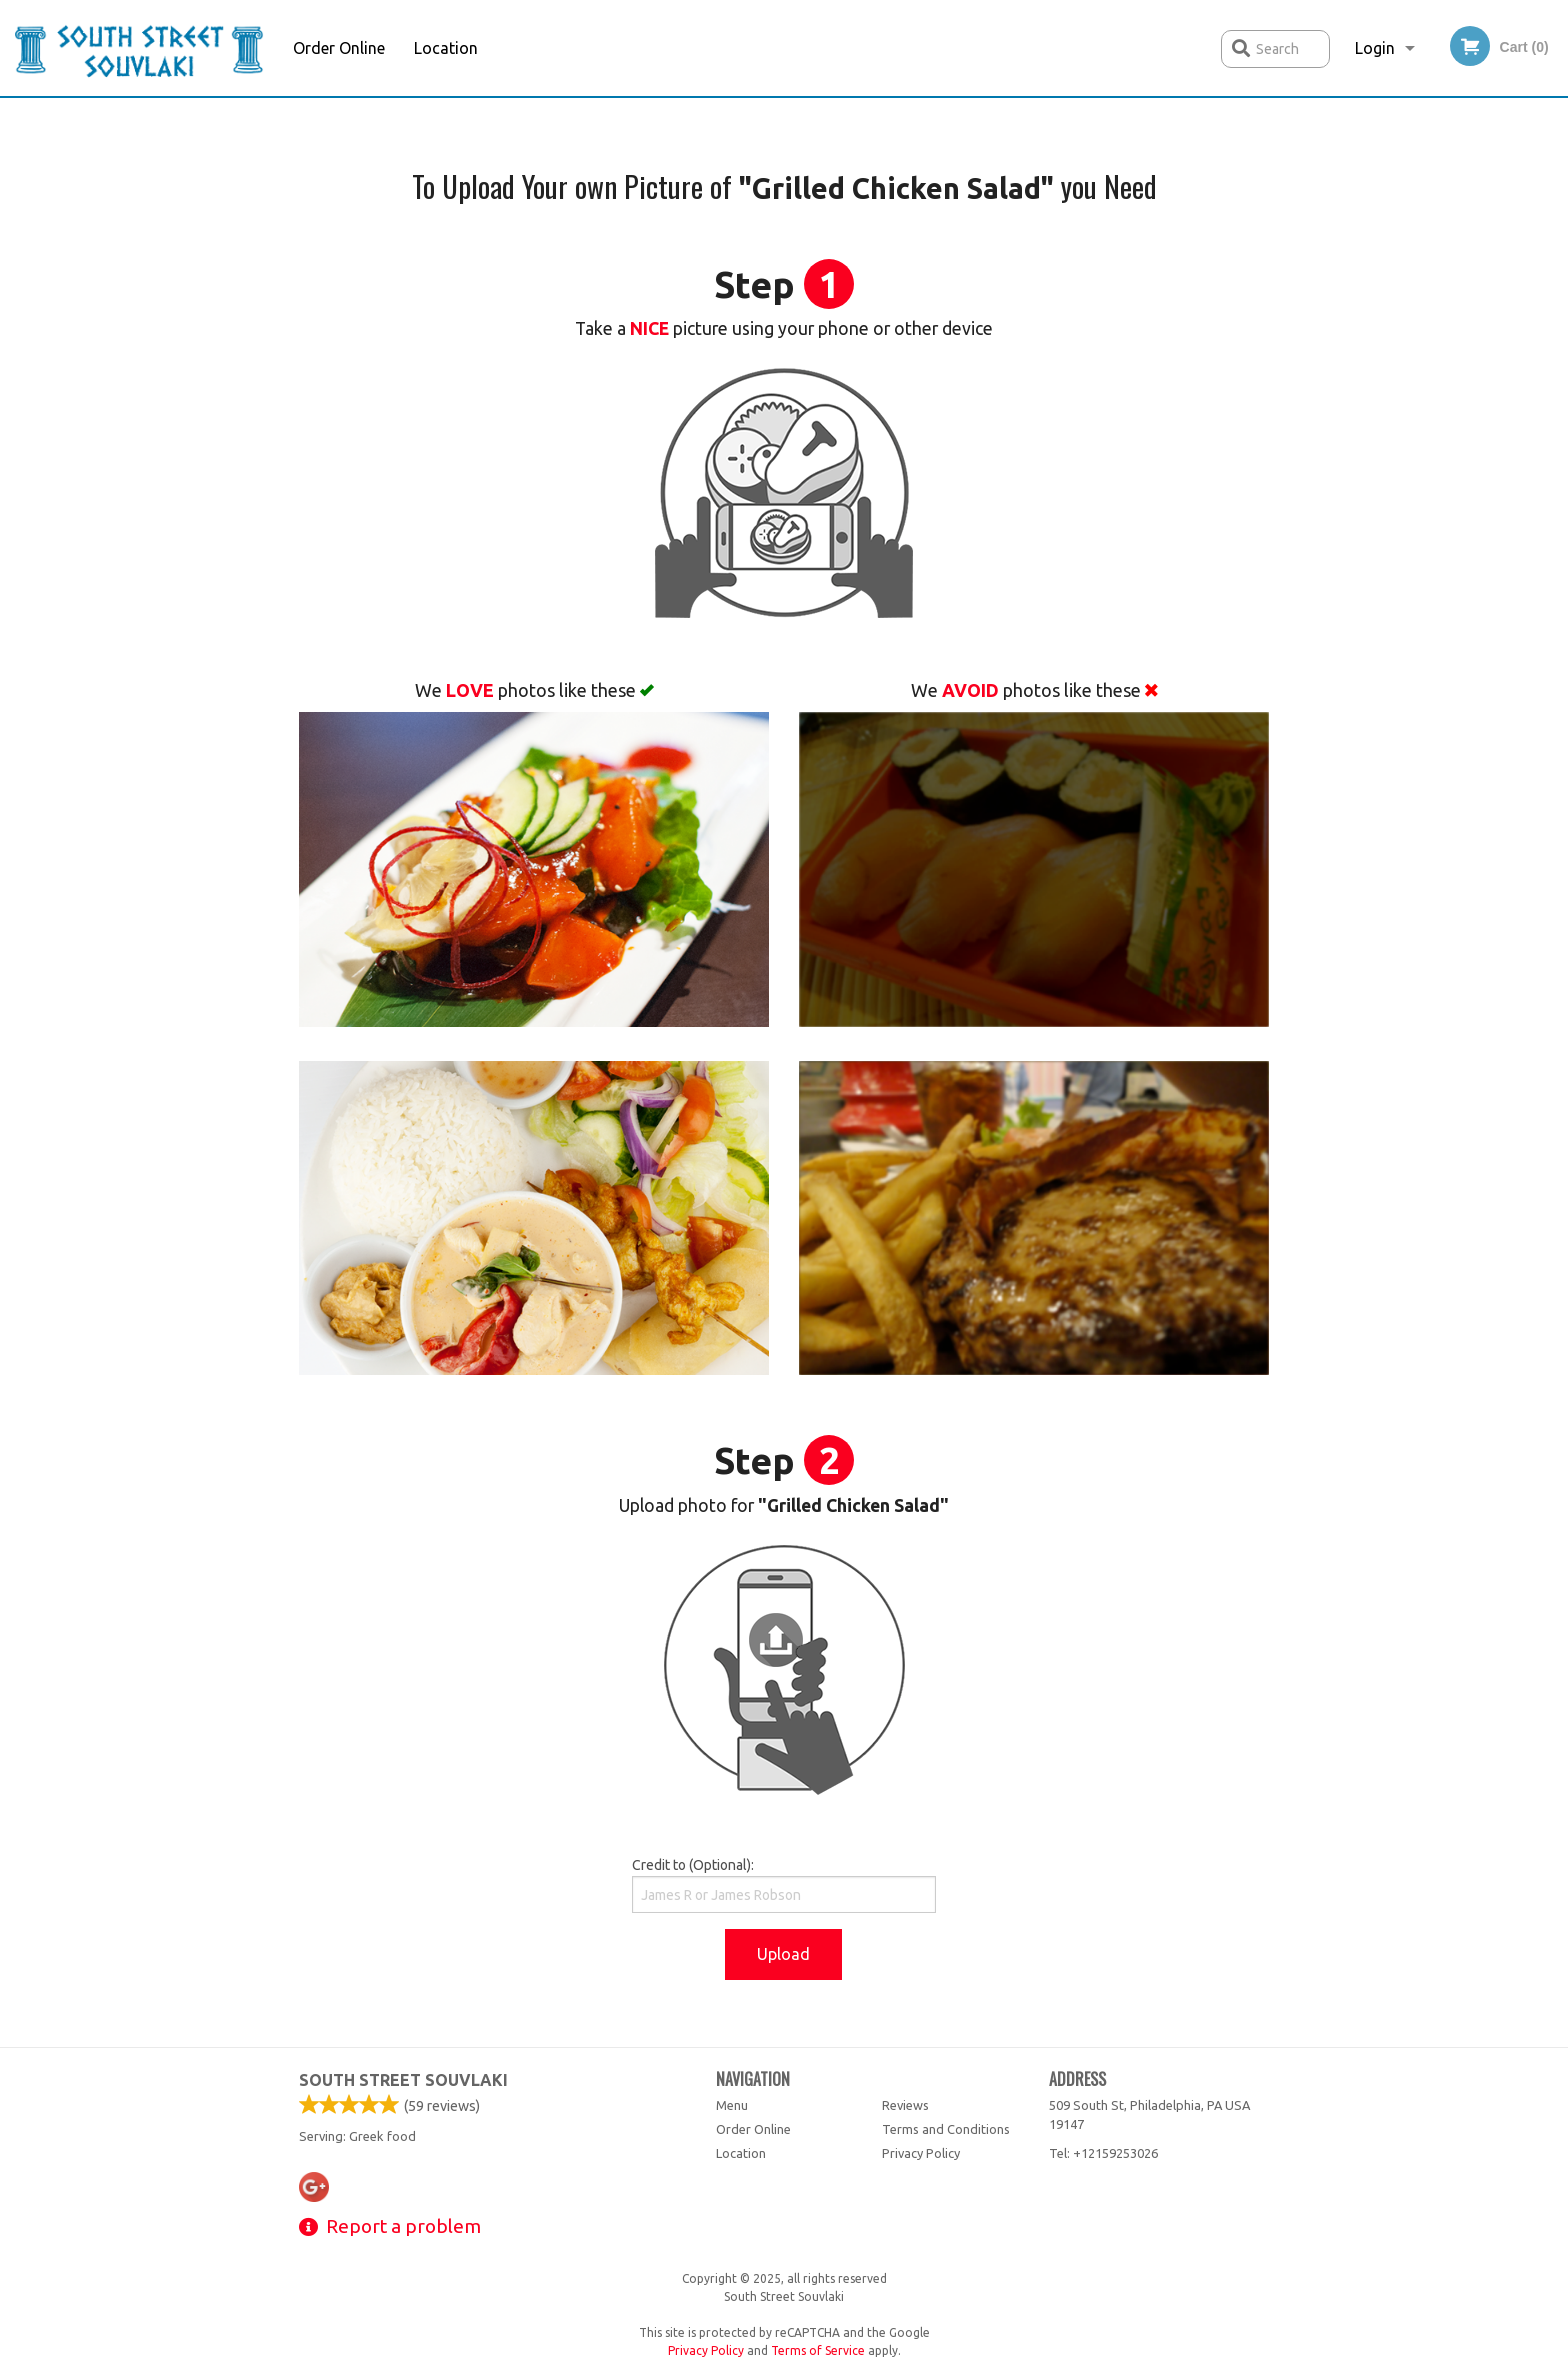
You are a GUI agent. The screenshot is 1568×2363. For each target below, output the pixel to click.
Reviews (905, 2105)
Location (446, 48)
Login (1375, 48)
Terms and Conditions (946, 2129)
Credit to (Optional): (783, 1885)
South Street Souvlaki (403, 2080)
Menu (732, 2105)
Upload (783, 1954)
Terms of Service (818, 2350)
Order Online (339, 48)
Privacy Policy (921, 2153)
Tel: (1103, 2153)
